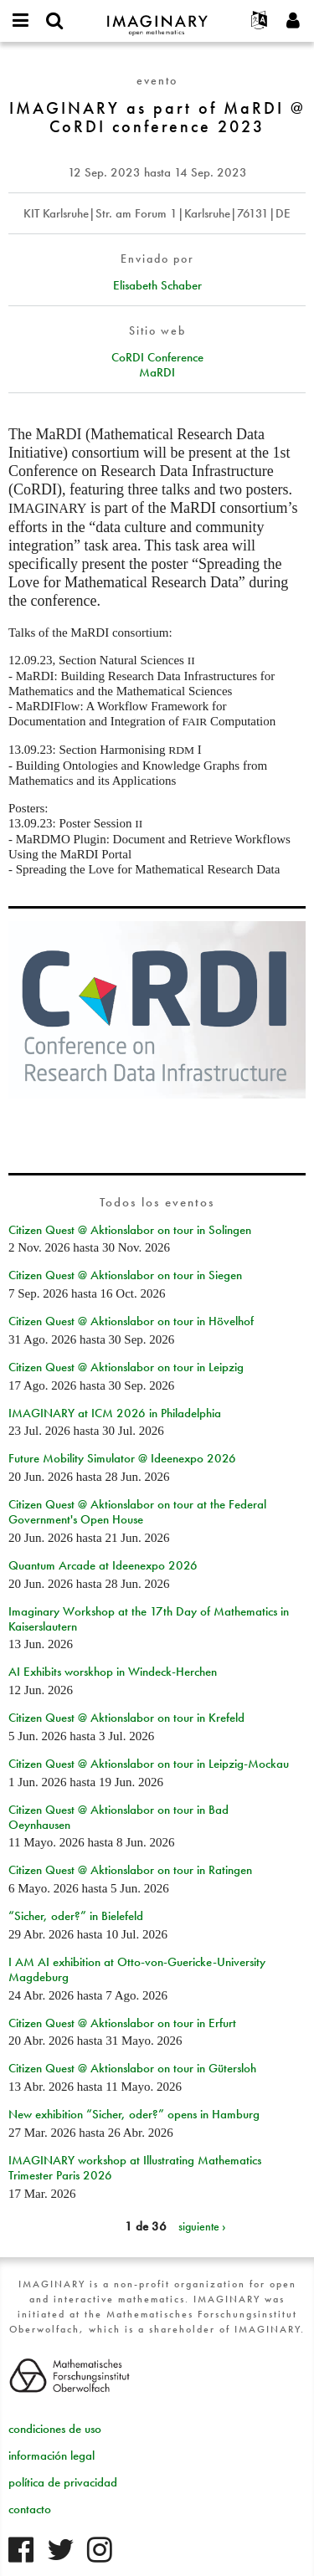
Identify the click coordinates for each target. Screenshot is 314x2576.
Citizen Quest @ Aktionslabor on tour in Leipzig (126, 1367)
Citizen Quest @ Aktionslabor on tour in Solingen (129, 1229)
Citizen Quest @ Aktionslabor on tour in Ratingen (130, 1869)
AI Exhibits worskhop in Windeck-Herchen (112, 1671)
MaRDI (157, 372)
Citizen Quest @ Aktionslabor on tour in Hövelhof (131, 1321)
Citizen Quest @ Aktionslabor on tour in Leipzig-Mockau (148, 1763)
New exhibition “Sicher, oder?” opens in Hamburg (134, 2114)
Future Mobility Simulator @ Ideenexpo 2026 (122, 1458)
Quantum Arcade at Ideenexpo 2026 (103, 1565)
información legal (51, 2455)
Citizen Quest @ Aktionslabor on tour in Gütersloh (132, 2068)
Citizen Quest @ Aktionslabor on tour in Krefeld (126, 1717)
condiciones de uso (54, 2428)
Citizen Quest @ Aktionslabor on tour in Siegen (125, 1275)
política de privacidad (62, 2482)
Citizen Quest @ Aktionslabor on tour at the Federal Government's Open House (137, 1512)
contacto (29, 2509)
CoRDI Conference (157, 357)
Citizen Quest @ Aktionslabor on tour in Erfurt (122, 2023)
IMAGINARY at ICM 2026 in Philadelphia (114, 1413)
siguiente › (202, 2226)
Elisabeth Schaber (157, 285)
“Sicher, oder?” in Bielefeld (75, 1915)
